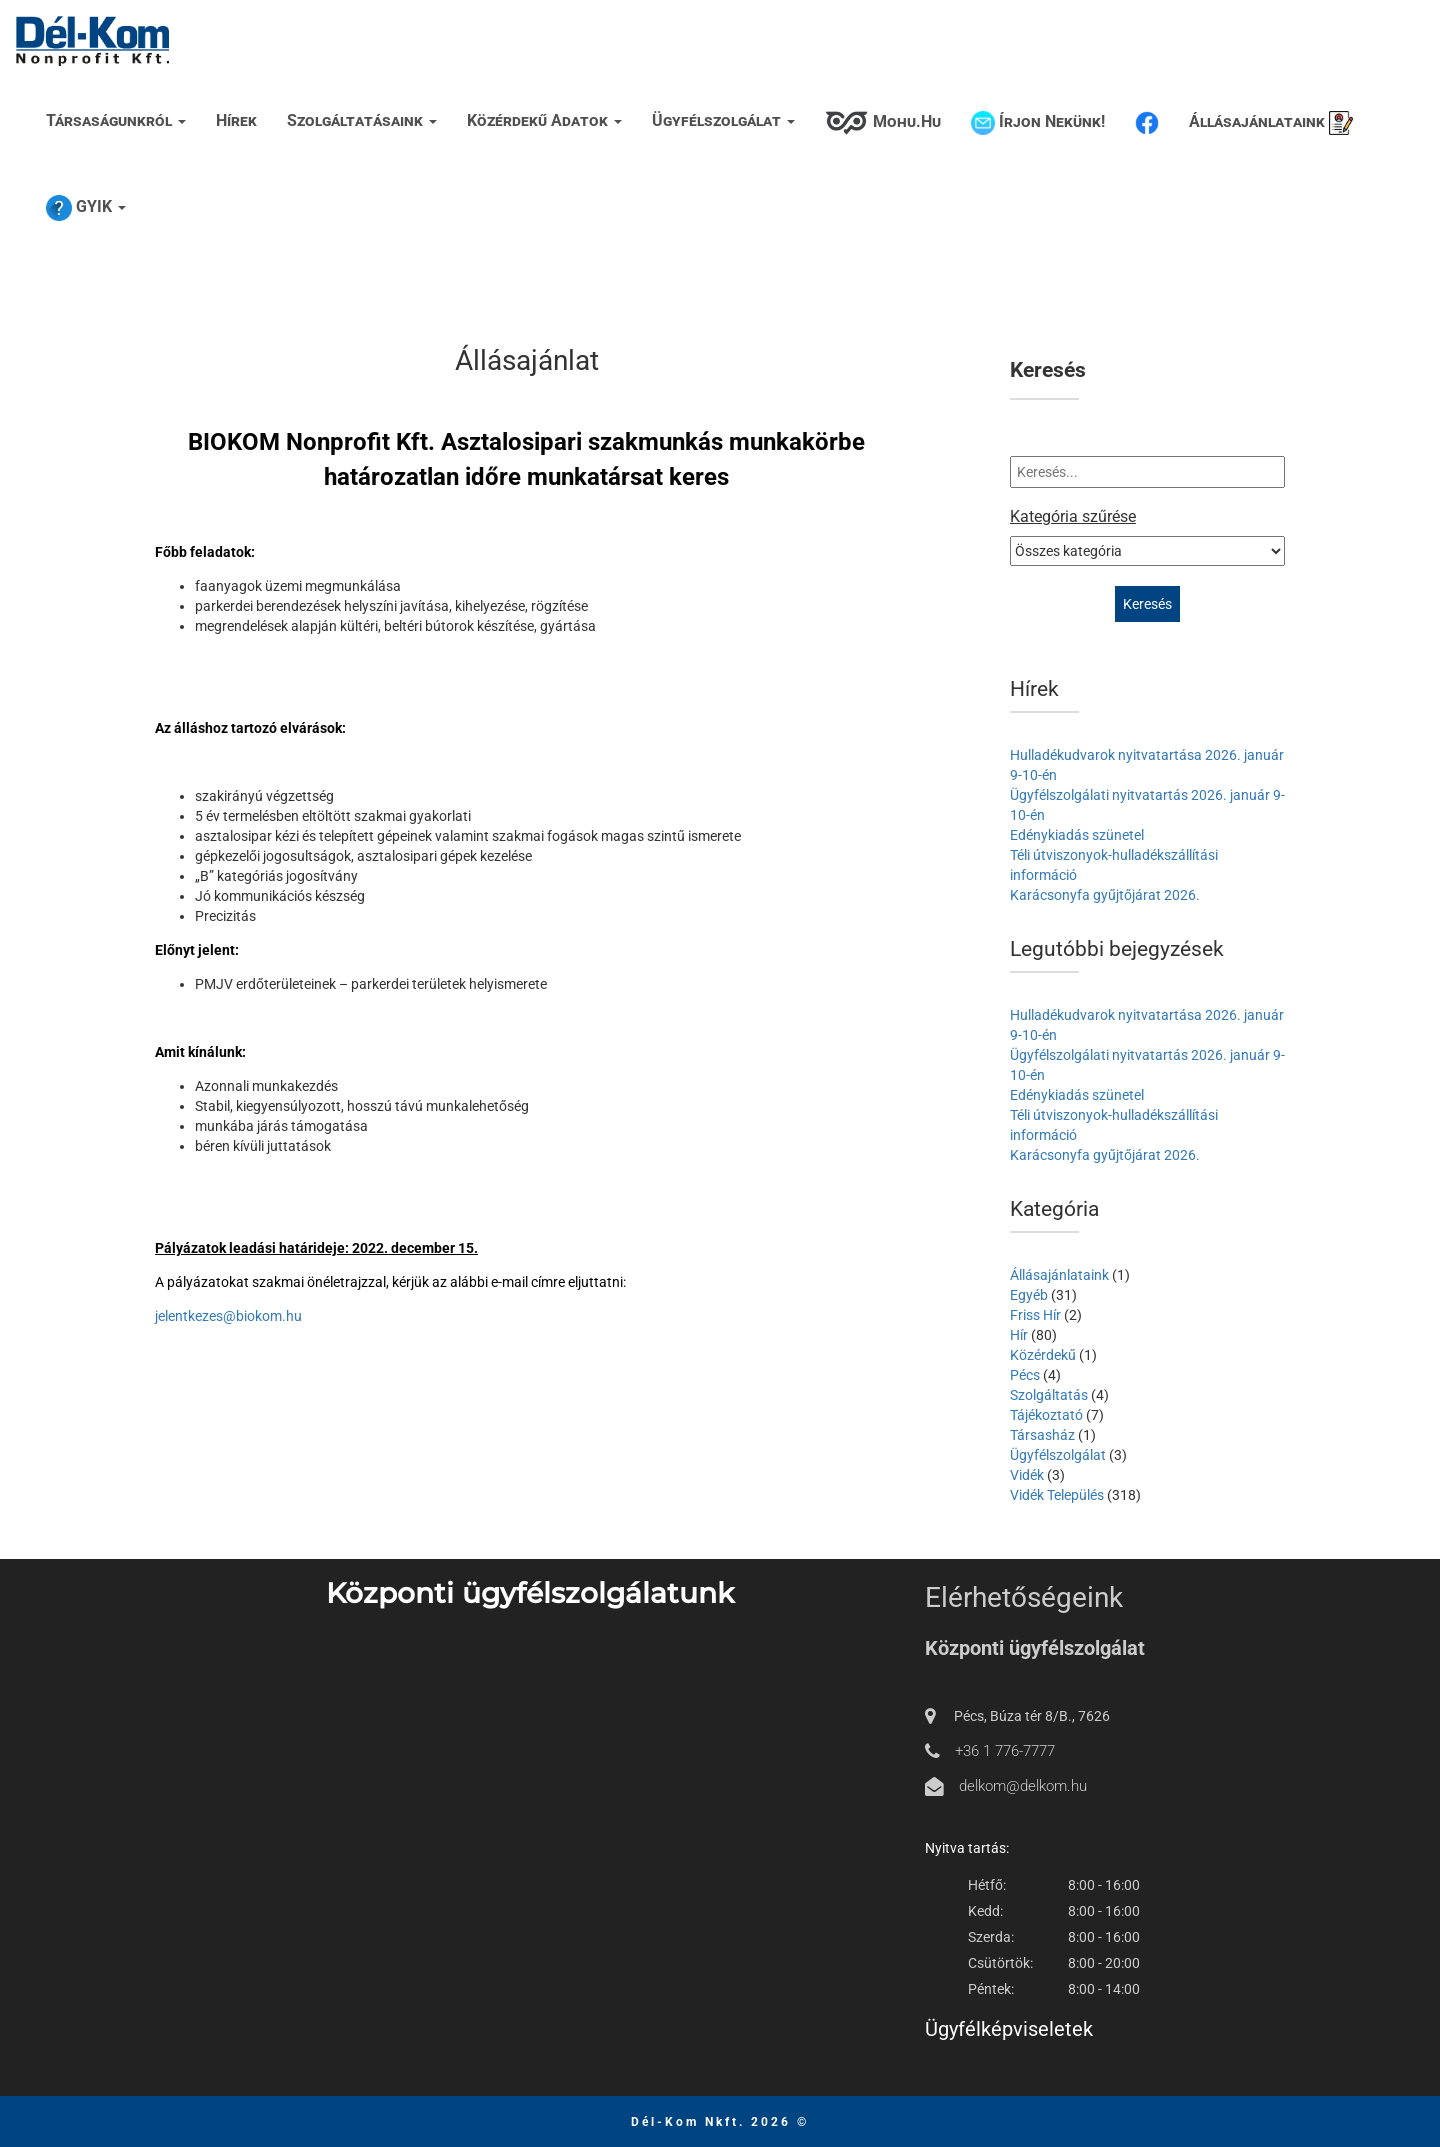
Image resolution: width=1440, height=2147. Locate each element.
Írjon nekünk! (1038, 123)
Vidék (1027, 1475)
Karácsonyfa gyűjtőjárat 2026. (1105, 895)
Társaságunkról (116, 120)
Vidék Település (1057, 1495)
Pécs (1025, 1375)
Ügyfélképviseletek (1009, 2029)
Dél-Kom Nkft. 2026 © (720, 2122)
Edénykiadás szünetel (1077, 835)
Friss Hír (1035, 1315)
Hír (1019, 1335)
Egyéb (1029, 1295)
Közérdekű (1043, 1355)
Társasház (1042, 1435)
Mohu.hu (883, 123)
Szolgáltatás (1049, 1395)
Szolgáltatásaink (362, 120)
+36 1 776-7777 (1005, 1751)
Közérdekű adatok (544, 120)
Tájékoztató (1046, 1415)
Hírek (236, 120)
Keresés (1048, 370)
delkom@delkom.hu (1023, 1786)
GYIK (86, 208)
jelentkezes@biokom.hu (228, 1316)
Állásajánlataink (1271, 123)
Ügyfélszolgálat (723, 120)
